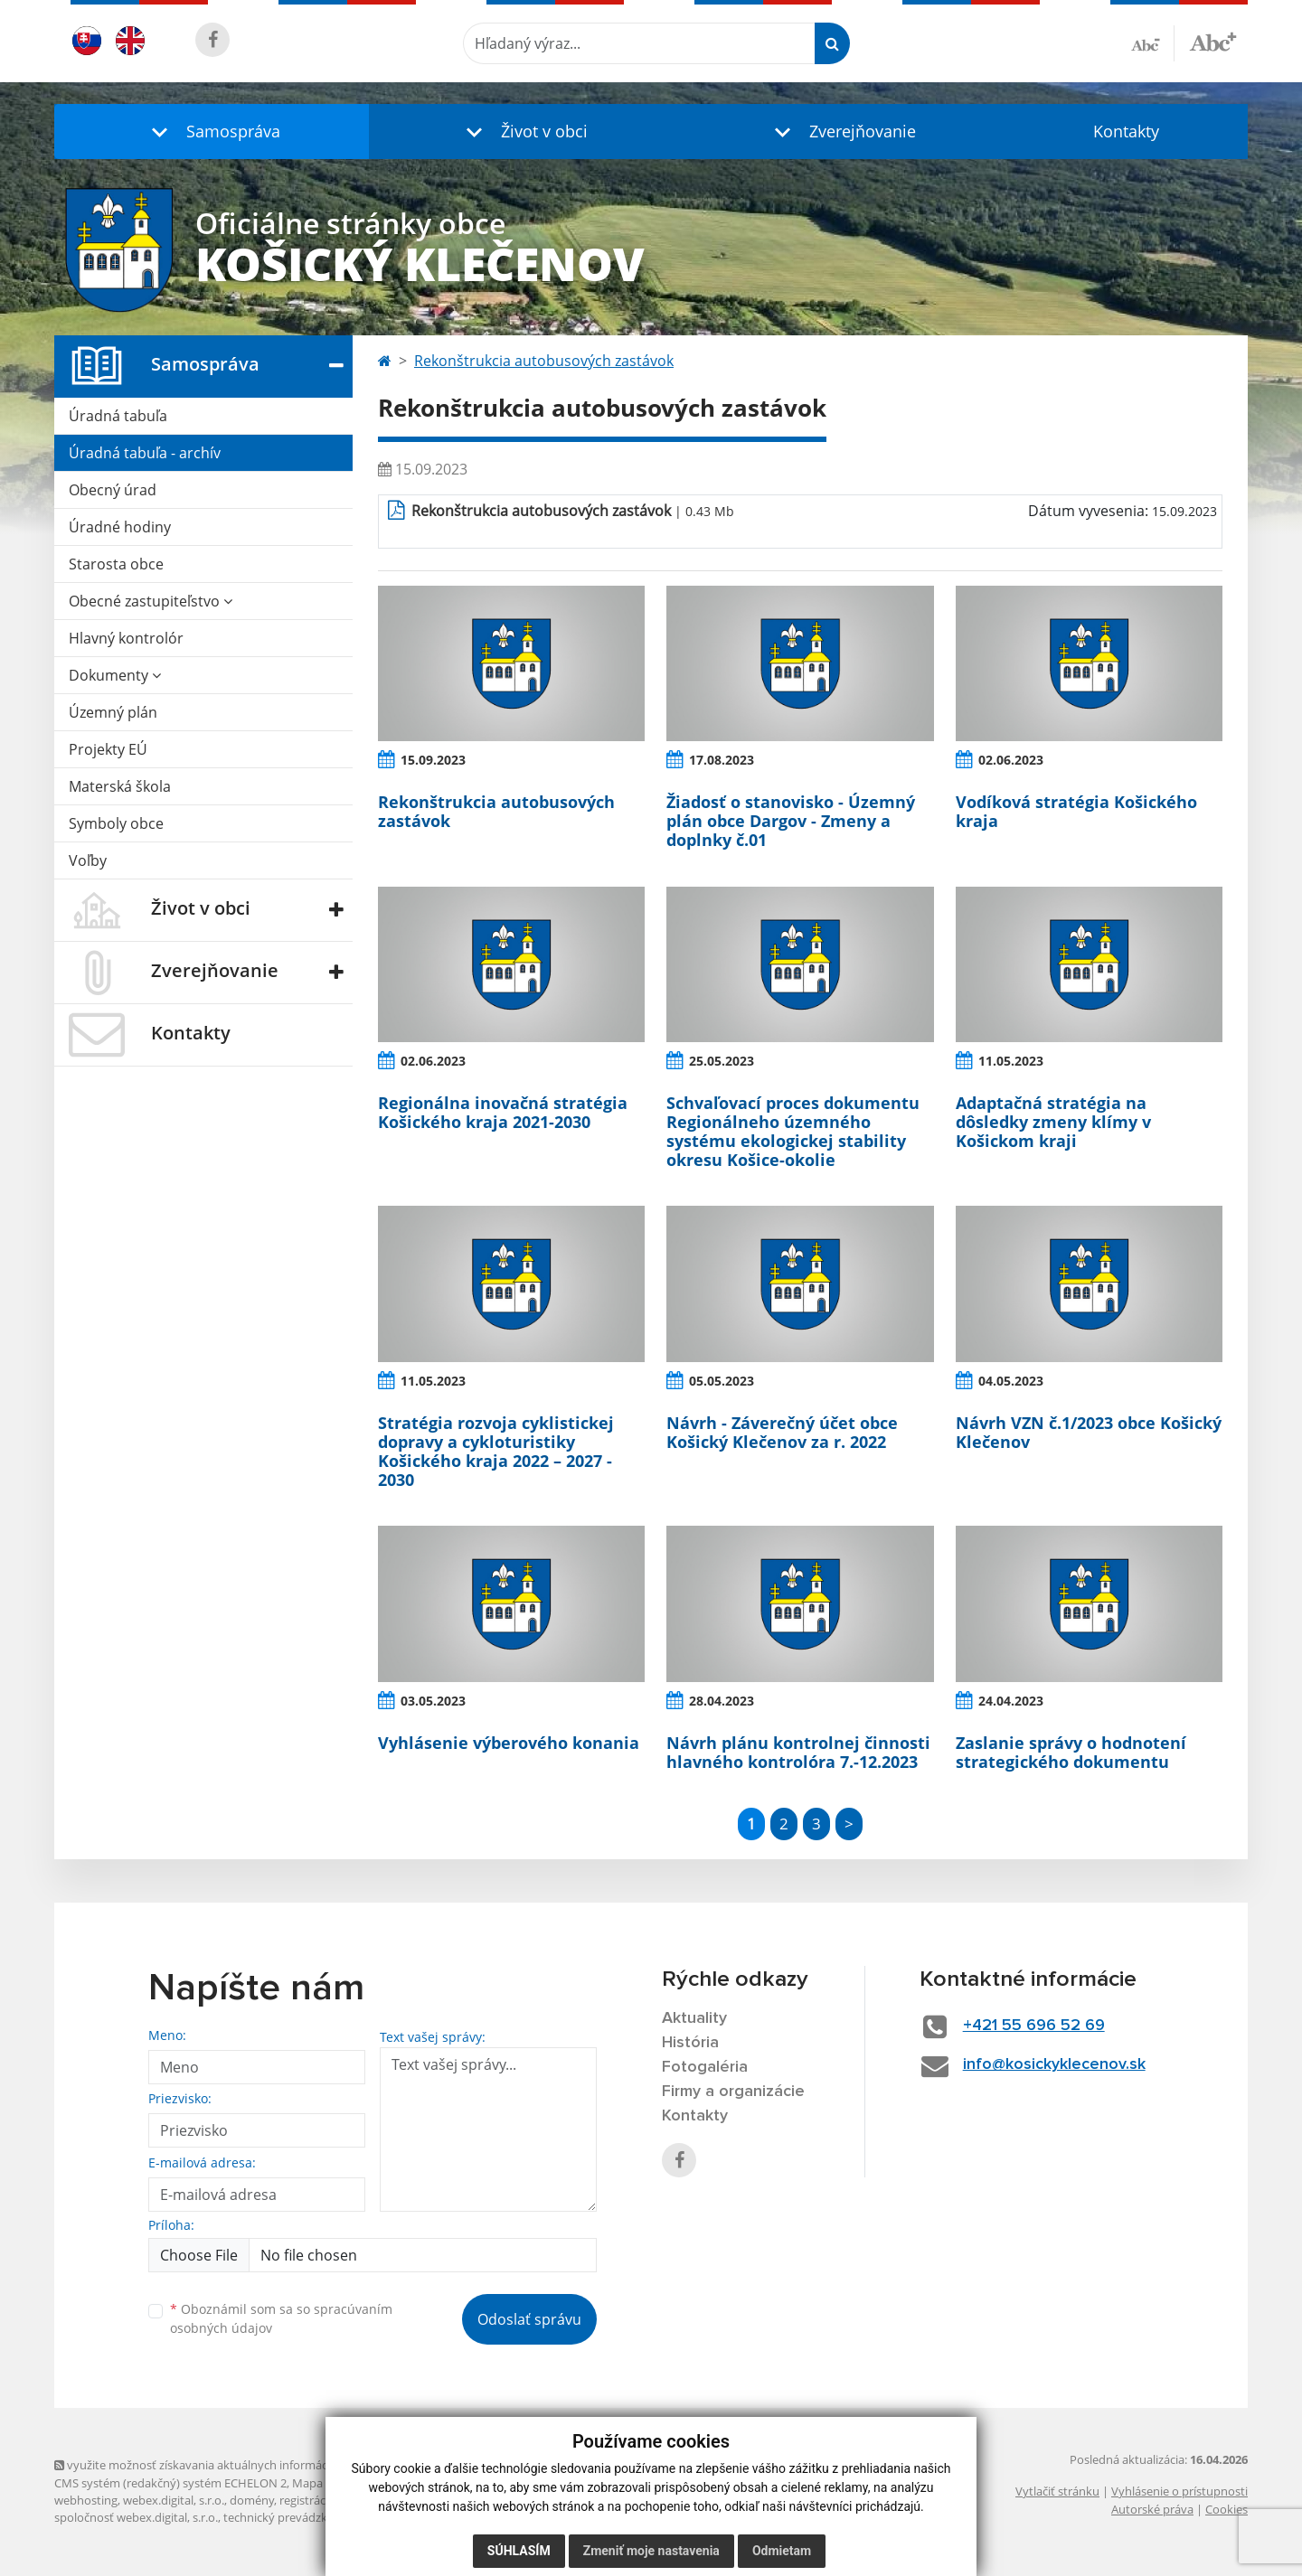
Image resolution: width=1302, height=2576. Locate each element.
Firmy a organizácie (733, 2091)
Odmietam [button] (781, 2550)
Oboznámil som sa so (281, 2318)
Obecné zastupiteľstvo (150, 601)
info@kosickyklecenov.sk (1054, 2064)
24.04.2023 (1010, 1700)
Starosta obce (116, 564)
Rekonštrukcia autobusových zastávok (544, 361)
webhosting (86, 2500)
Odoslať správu (529, 2319)
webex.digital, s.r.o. (173, 2500)
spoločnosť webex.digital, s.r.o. (136, 2517)
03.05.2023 (433, 1700)
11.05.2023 (1010, 1060)
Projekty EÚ (108, 749)
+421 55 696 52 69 (1034, 2025)
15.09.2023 (433, 759)
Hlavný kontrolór (126, 638)
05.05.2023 (721, 1380)
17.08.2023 (721, 759)
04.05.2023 (1010, 1380)
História (690, 2043)
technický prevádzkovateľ (292, 2517)
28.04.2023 (721, 1700)
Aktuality (694, 2018)
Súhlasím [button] (519, 2550)
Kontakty (1126, 131)
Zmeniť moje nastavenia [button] (651, 2550)
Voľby (88, 860)
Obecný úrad (112, 490)
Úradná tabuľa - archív (145, 453)
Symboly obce (116, 823)
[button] (211, 131)
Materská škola (120, 786)
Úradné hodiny (120, 527)
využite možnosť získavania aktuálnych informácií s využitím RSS (233, 2465)
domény (252, 2500)
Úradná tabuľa (118, 416)
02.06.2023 (1010, 759)
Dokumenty (115, 675)
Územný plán (113, 712)
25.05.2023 (721, 1060)
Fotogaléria (705, 2067)
